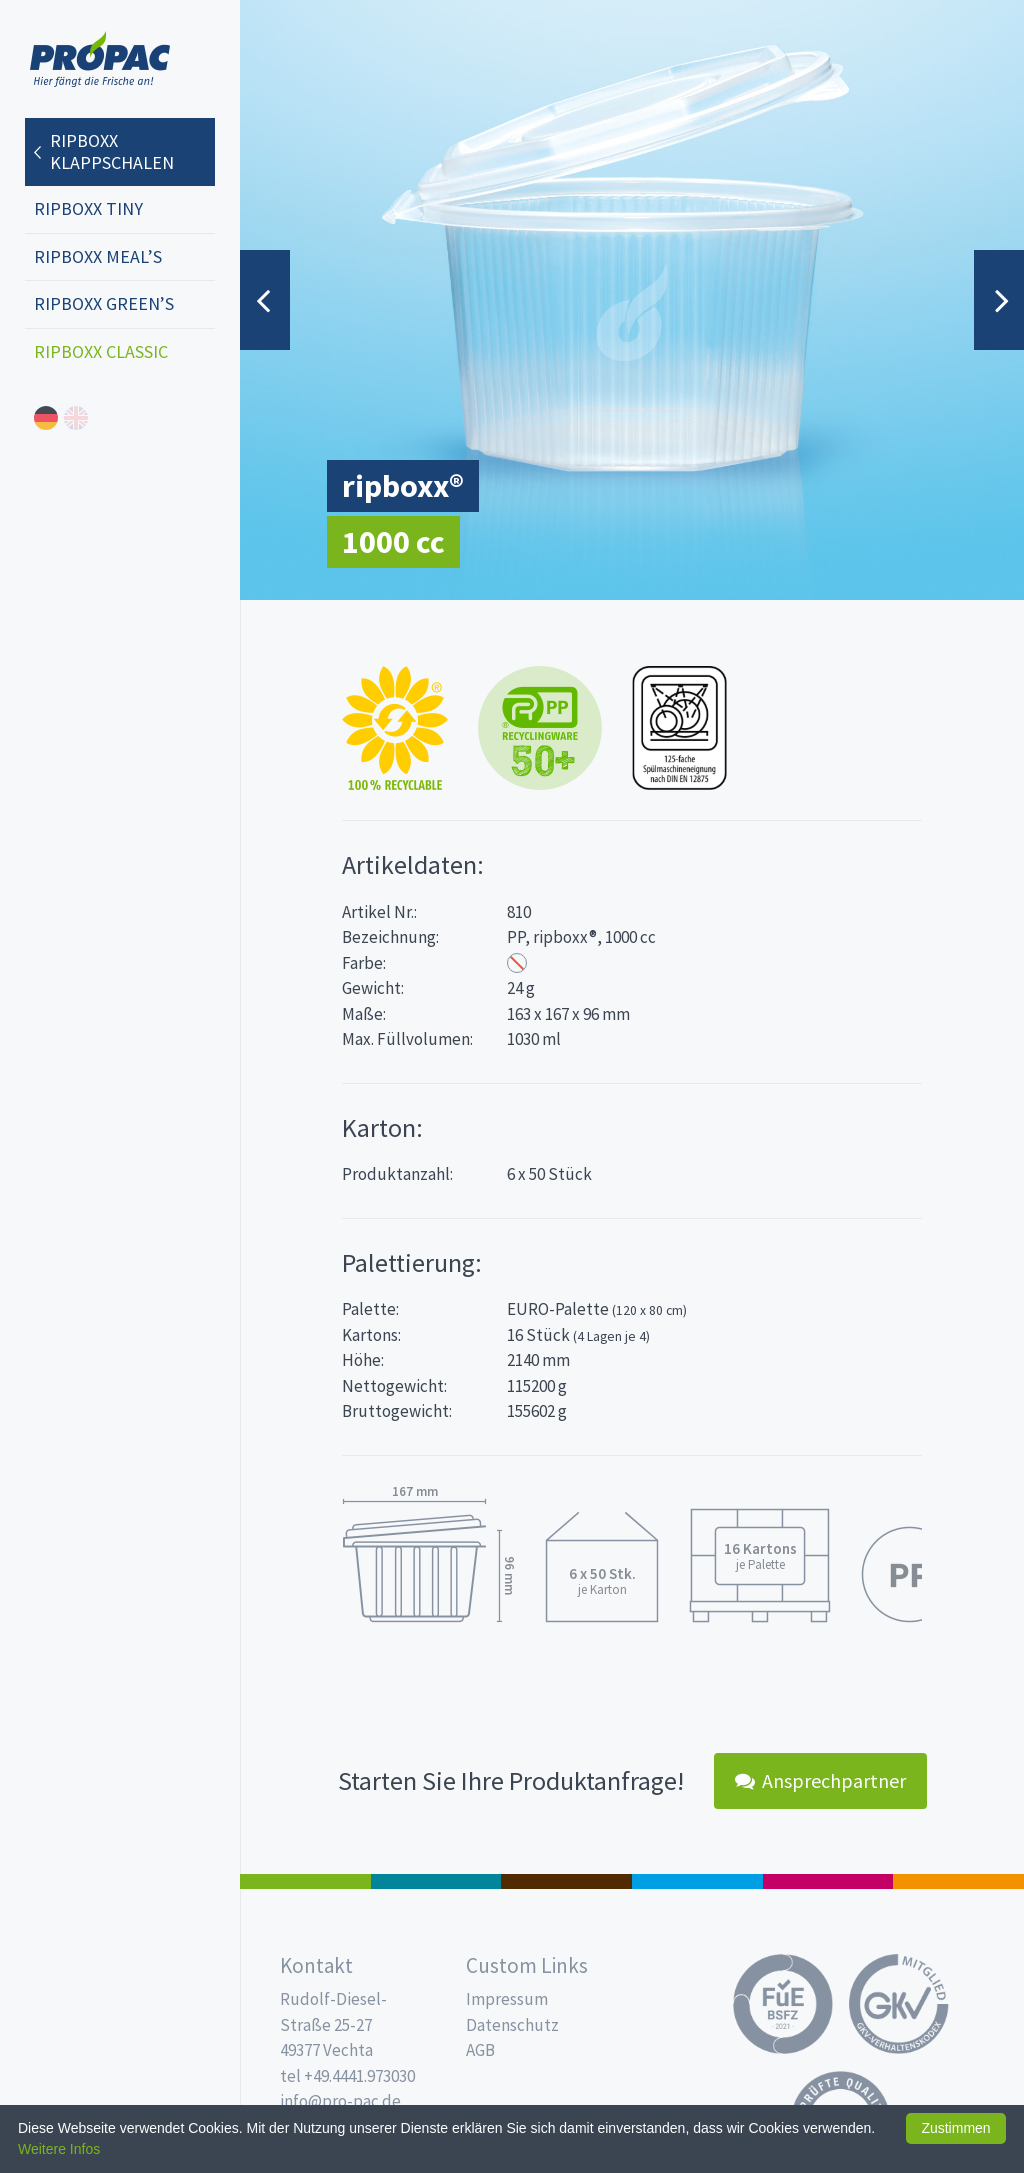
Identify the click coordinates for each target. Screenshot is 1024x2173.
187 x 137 (436, 1881)
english (76, 418)
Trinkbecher (697, 1881)
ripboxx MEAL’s (98, 256)
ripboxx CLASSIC (101, 351)
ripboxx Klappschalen (112, 151)
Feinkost (305, 1881)
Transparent (517, 963)
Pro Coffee (566, 1881)
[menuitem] (120, 142)
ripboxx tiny (88, 208)
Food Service (828, 1881)
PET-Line (958, 1881)
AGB (480, 2050)
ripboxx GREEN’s (104, 303)
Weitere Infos (59, 2149)
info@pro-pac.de (340, 2101)
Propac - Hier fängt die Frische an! (100, 59)
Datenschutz (512, 2025)
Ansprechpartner (820, 1780)
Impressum (507, 1999)
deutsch (46, 418)
